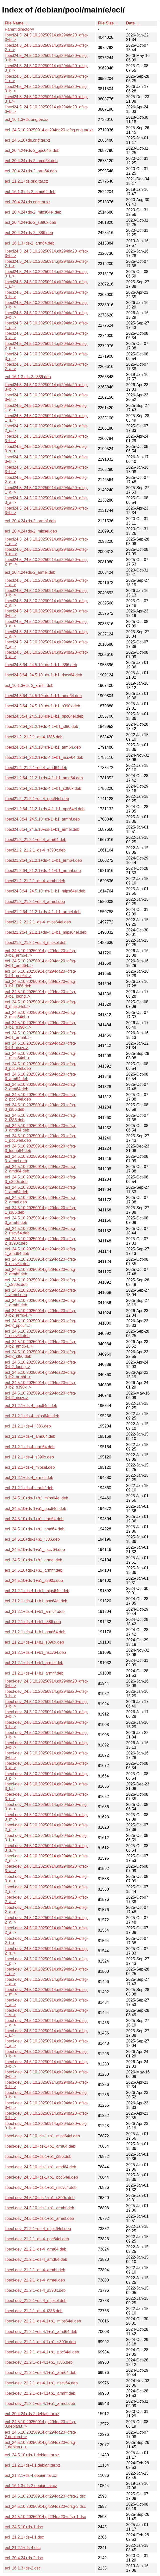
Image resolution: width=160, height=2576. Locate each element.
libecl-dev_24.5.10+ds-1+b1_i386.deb (38, 2156)
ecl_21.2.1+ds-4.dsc (23, 2548)
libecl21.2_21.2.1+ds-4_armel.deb (35, 901)
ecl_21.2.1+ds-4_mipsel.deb (30, 1467)
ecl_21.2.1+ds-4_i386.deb (28, 1426)
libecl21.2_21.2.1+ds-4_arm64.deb (35, 840)
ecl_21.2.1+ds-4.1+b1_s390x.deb (34, 1642)
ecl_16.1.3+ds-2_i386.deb (28, 377)
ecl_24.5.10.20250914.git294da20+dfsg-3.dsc (45, 2506)
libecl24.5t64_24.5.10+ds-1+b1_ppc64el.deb (44, 716)
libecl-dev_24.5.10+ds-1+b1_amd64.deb (40, 2167)
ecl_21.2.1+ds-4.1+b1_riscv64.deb (35, 1652)
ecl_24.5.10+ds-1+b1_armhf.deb (33, 1570)
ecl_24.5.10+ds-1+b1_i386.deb (32, 1539)
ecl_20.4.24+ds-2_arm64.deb (31, 171)
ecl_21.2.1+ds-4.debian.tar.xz (31, 2475)
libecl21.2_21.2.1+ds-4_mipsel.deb (36, 942)
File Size (106, 23)
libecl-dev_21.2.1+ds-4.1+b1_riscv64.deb (41, 2383)
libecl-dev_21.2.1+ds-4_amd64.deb (36, 2259)
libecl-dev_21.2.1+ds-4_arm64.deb (35, 2249)
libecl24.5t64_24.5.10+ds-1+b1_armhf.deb (42, 819)
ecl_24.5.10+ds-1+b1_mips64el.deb (36, 1498)
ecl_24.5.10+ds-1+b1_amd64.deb (34, 1529)
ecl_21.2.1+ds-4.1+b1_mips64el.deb (37, 1591)
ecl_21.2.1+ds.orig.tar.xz (26, 181)
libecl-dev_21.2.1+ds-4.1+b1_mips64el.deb (43, 2321)
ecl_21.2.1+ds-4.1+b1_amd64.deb (35, 1632)
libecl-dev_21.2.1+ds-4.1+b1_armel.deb (40, 2403)
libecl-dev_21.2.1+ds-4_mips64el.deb (38, 2229)
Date (130, 23)
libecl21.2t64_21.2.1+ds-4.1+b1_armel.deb (42, 912)
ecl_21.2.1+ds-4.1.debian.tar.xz (32, 2465)
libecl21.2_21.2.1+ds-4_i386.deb (34, 737)
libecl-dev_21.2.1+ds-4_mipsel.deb (36, 2300)
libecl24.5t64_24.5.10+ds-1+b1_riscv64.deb (43, 675)
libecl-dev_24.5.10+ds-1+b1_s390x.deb (40, 2198)
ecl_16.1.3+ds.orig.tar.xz (26, 119)
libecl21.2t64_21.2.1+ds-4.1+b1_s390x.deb (43, 788)
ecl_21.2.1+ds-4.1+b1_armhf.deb (34, 1673)
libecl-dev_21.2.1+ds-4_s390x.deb (35, 2290)
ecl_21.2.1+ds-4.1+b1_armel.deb (34, 1663)
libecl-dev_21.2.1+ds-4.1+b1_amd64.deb (41, 2331)
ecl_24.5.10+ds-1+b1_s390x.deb (34, 1580)
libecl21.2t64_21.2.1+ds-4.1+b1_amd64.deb (44, 778)
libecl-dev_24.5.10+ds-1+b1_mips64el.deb (42, 2136)
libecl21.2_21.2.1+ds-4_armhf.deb (35, 881)
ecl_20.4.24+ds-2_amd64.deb (31, 161)
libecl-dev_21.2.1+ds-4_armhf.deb (35, 2270)
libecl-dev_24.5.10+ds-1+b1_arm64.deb (40, 2146)
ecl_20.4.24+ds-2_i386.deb (29, 233)
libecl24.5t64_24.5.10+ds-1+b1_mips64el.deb (45, 891)
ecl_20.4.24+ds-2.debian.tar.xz (32, 2414)
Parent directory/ (19, 29)
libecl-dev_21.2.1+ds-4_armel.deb (35, 2280)
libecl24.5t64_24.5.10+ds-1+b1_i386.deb (41, 665)
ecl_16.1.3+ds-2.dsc (23, 2568)
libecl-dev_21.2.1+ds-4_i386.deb (34, 2311)
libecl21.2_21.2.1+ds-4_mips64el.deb (38, 922)
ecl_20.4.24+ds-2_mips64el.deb (33, 212)
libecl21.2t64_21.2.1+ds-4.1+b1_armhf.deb (43, 870)
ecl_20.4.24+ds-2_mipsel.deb (31, 531)
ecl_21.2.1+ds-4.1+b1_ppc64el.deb (36, 1601)
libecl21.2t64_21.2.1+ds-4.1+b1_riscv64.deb (44, 757)
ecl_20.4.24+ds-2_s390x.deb (30, 222)
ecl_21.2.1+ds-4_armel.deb (29, 1477)
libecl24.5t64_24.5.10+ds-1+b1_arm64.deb (43, 747)
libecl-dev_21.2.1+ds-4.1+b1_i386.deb (39, 2362)
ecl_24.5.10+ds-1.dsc (24, 2527)
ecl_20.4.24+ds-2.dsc (24, 2558)
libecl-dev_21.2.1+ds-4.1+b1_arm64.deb (40, 2372)
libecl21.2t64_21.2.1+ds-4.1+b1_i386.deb (41, 726)
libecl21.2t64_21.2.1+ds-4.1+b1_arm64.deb (43, 860)
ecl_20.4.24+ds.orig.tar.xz (27, 202)
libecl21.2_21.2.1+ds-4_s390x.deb (35, 850)
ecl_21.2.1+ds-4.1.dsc (24, 2537)
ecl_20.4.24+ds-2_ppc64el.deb (32, 150)
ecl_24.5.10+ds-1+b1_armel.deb (33, 1560)
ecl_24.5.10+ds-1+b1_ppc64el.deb (35, 1508)
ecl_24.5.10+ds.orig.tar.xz (27, 140)
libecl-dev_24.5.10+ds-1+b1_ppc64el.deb (41, 2177)
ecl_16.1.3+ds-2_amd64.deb (30, 192)
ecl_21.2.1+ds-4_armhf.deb (29, 1488)
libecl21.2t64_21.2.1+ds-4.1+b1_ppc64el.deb (44, 809)
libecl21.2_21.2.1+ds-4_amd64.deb (36, 768)
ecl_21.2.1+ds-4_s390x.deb (29, 1457)
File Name (14, 23)
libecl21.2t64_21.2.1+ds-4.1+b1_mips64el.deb (45, 932)
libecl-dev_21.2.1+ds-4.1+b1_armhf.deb (40, 2393)
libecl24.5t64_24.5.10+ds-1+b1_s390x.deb (42, 706)
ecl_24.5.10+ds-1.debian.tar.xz (32, 2455)
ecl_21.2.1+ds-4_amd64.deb (30, 1436)
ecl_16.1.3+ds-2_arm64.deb (30, 243)
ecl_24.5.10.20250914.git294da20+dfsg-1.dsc (45, 2517)
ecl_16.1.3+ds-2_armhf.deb (29, 685)
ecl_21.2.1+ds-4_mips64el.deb (32, 1416)
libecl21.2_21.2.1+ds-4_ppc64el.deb (37, 799)
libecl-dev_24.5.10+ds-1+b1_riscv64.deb (41, 2187)
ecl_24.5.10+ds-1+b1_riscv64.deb (35, 1549)
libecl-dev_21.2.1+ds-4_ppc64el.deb (37, 2239)
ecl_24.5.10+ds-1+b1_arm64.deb (34, 1519)
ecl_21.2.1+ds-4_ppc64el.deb (31, 1406)
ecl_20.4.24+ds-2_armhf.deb (30, 521)
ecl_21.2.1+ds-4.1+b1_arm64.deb (35, 1611)
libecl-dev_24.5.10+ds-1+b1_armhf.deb (39, 2208)
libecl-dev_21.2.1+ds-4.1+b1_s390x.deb (40, 2342)
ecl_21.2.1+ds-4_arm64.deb (30, 1447)
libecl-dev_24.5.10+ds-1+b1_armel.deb (39, 2218)
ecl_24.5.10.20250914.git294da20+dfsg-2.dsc (45, 2496)
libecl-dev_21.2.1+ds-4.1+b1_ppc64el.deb (42, 2352)
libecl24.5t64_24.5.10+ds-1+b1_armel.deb (42, 829)
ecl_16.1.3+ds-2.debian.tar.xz (31, 2486)
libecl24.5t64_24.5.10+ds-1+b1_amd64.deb (43, 696)
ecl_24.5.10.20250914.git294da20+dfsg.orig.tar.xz (49, 130)
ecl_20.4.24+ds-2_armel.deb (30, 572)
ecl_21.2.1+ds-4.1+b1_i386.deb (33, 1622)
